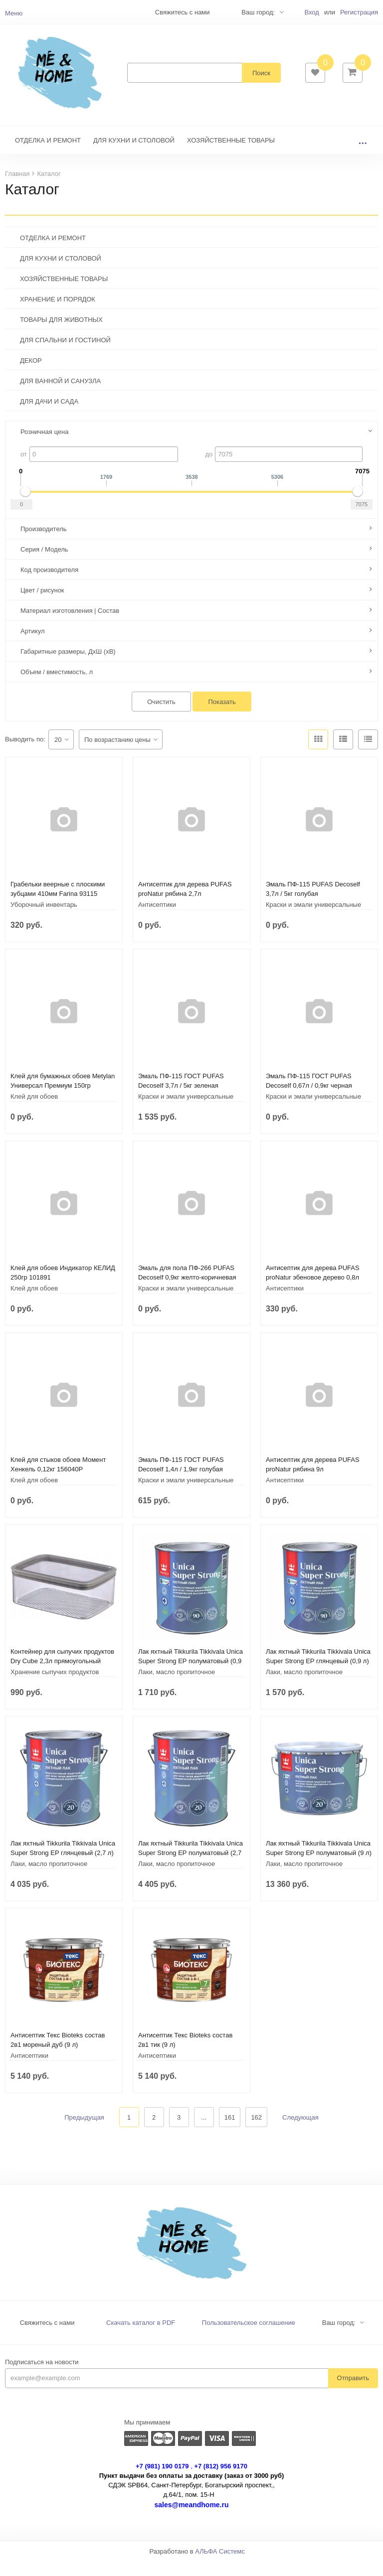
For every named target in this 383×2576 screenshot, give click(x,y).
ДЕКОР (31, 375)
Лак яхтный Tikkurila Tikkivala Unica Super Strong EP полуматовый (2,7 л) (190, 1868)
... (362, 155)
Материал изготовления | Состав (69, 625)
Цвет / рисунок (42, 605)
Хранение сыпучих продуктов (54, 1687)
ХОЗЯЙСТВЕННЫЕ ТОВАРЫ (231, 155)
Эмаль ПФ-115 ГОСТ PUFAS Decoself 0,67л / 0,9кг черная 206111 (309, 1100)
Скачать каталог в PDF (140, 2337)
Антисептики (157, 919)
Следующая (300, 2132)
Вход (311, 12)
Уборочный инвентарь (43, 919)
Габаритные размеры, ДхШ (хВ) (68, 666)
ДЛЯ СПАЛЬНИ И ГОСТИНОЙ (65, 355)
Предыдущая (84, 2132)
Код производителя (49, 584)
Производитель (43, 544)
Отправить (353, 2393)
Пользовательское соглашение (248, 2337)
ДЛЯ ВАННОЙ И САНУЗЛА (60, 396)
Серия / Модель (44, 564)
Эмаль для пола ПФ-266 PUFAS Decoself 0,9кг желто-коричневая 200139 (187, 1292)
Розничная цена (44, 446)
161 (229, 2132)
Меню (13, 13)
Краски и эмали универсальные (313, 919)
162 (256, 2132)
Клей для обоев (34, 1111)
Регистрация (359, 12)
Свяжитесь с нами (47, 2337)
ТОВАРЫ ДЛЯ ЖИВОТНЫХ (61, 334)
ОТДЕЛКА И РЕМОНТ (48, 155)
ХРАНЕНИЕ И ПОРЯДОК (57, 314)
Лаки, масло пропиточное (176, 1687)
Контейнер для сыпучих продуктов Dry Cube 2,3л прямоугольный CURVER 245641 (62, 1676)
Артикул (32, 646)
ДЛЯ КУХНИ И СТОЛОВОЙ (134, 155)
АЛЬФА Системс (220, 2566)
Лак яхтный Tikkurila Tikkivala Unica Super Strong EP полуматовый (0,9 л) (190, 1676)
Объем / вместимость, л (56, 687)
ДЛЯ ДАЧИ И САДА (49, 416)
